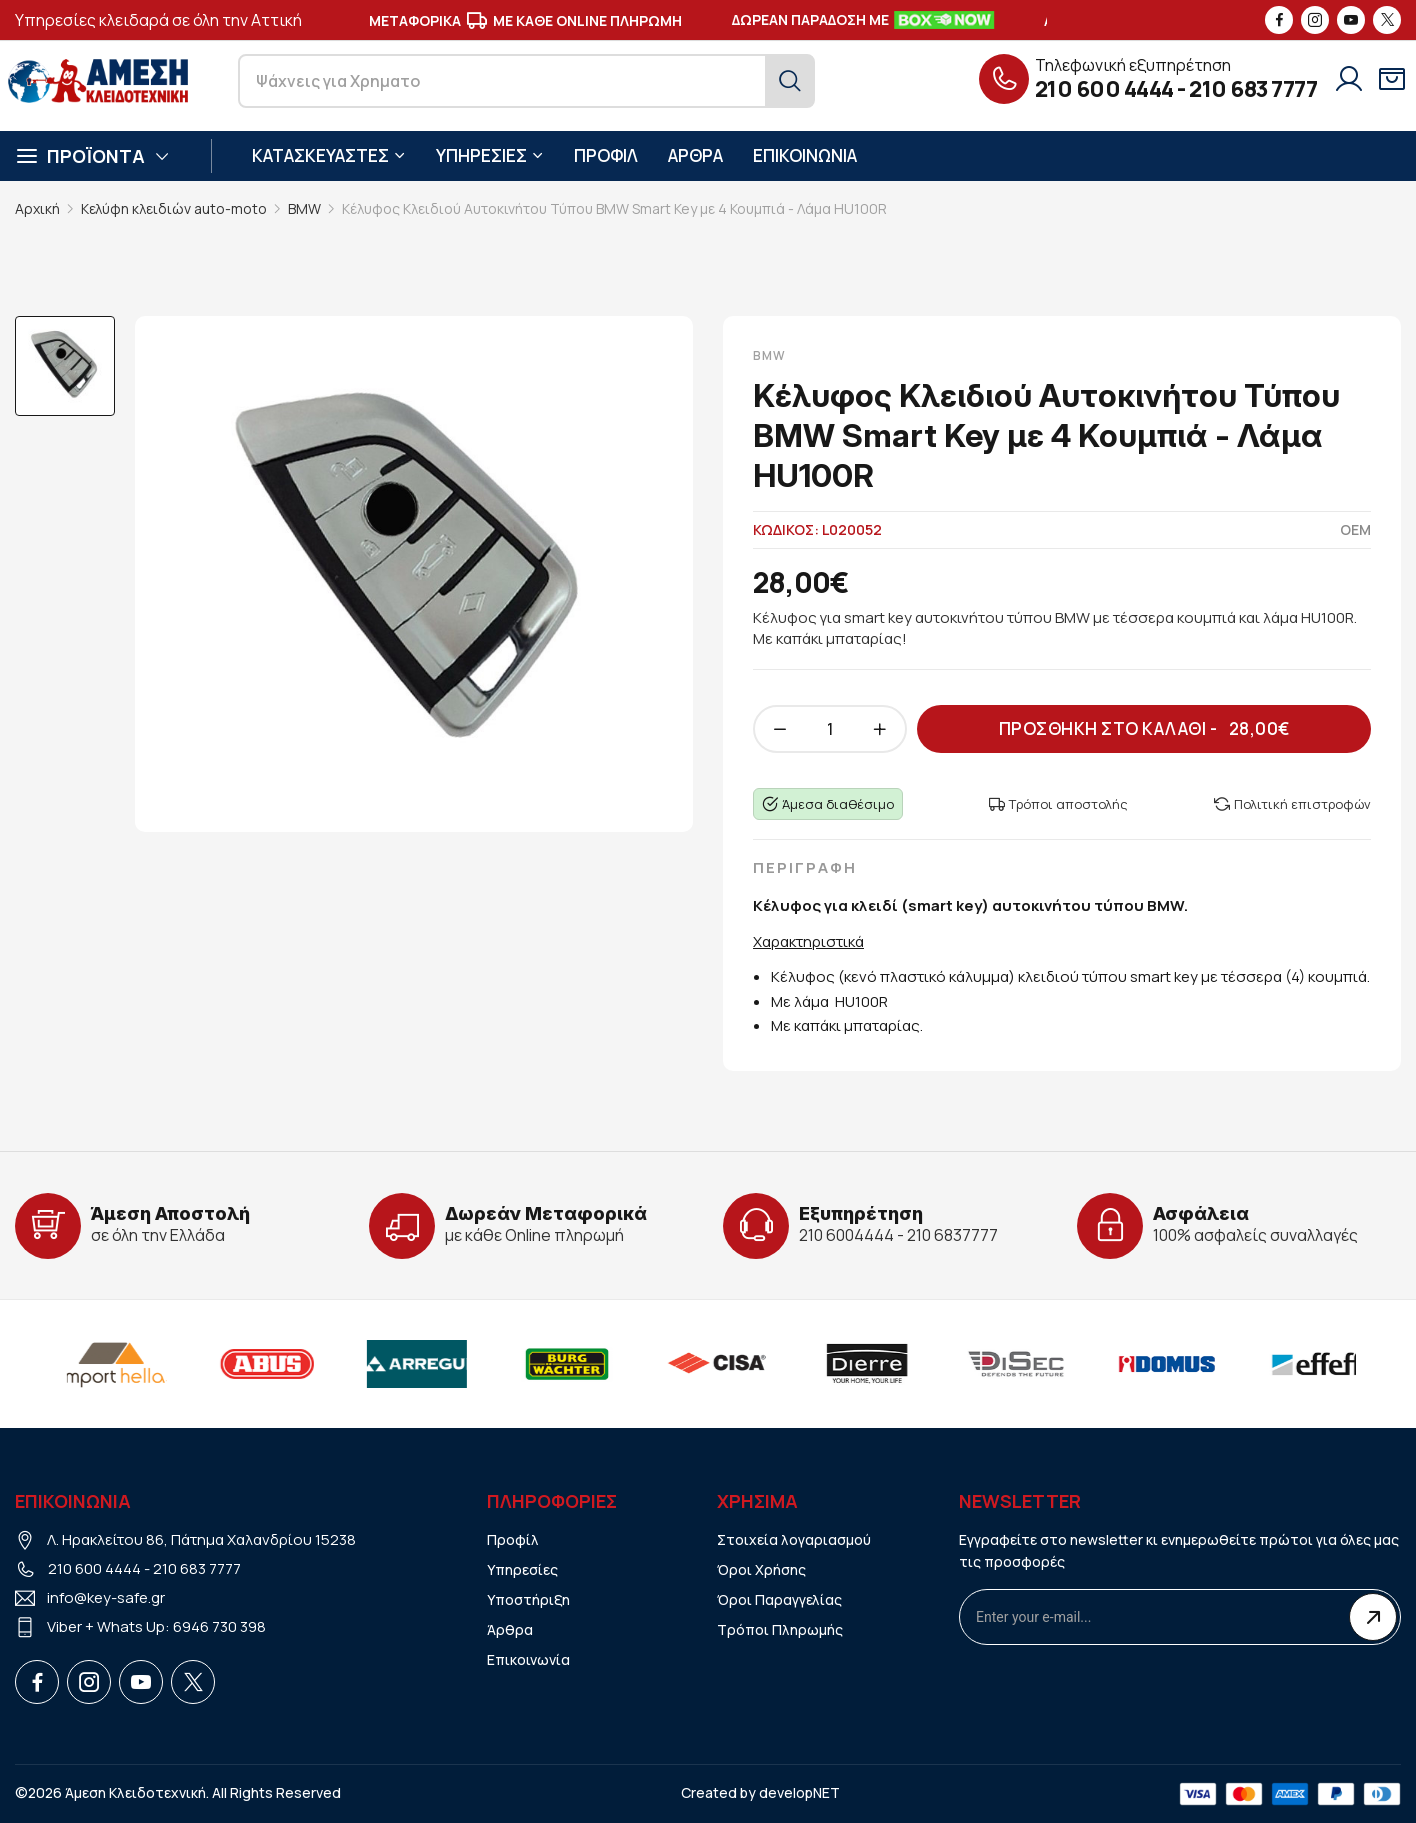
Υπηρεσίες (522, 1569)
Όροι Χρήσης (761, 1569)
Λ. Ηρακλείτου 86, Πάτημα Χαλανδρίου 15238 (201, 1539)
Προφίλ (513, 1539)
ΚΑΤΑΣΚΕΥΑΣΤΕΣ (329, 155)
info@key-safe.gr (106, 1597)
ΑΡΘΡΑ (695, 155)
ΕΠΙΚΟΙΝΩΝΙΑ (805, 155)
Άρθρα (510, 1629)
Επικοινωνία (528, 1659)
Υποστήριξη (528, 1599)
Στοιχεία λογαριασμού (794, 1539)
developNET (799, 1792)
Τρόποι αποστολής (1058, 804)
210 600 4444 (1104, 89)
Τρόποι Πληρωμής (780, 1629)
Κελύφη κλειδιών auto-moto (174, 208)
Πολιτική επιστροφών (1292, 804)
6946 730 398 (219, 1626)
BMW (304, 208)
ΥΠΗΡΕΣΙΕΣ (490, 155)
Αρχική (37, 208)
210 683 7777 (1253, 89)
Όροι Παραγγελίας (779, 1599)
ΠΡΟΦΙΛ (606, 155)
